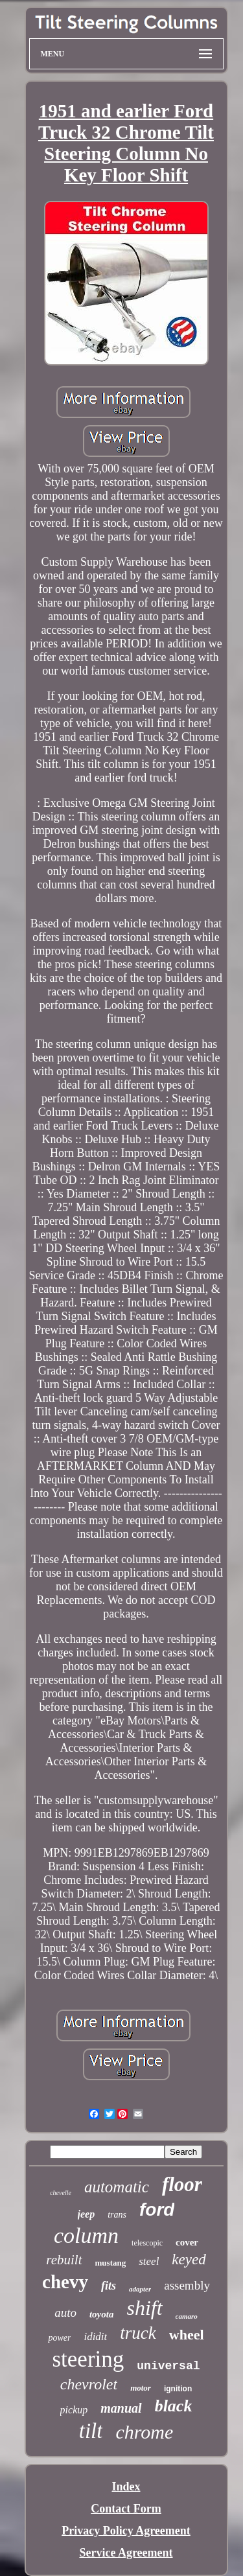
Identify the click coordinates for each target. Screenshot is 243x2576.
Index (125, 2486)
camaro (187, 2316)
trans (117, 2215)
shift (144, 2307)
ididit (95, 2336)
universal (168, 2366)
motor (140, 2388)
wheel (186, 2335)
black (173, 2405)
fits (108, 2285)
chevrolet (88, 2384)
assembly (187, 2285)
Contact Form (126, 2508)
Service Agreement (125, 2552)
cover (187, 2242)
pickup (74, 2409)
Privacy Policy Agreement (126, 2530)
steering (88, 2359)
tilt (91, 2431)
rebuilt (64, 2260)
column (86, 2235)
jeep (86, 2214)
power (59, 2338)
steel (149, 2261)
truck (138, 2333)
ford (156, 2209)
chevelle (60, 2192)
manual (120, 2408)
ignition (178, 2388)
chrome (144, 2432)
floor (182, 2184)
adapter (140, 2289)
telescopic (147, 2242)
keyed (188, 2259)
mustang (110, 2263)
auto (65, 2312)
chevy (65, 2281)
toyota (101, 2314)
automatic (116, 2187)
